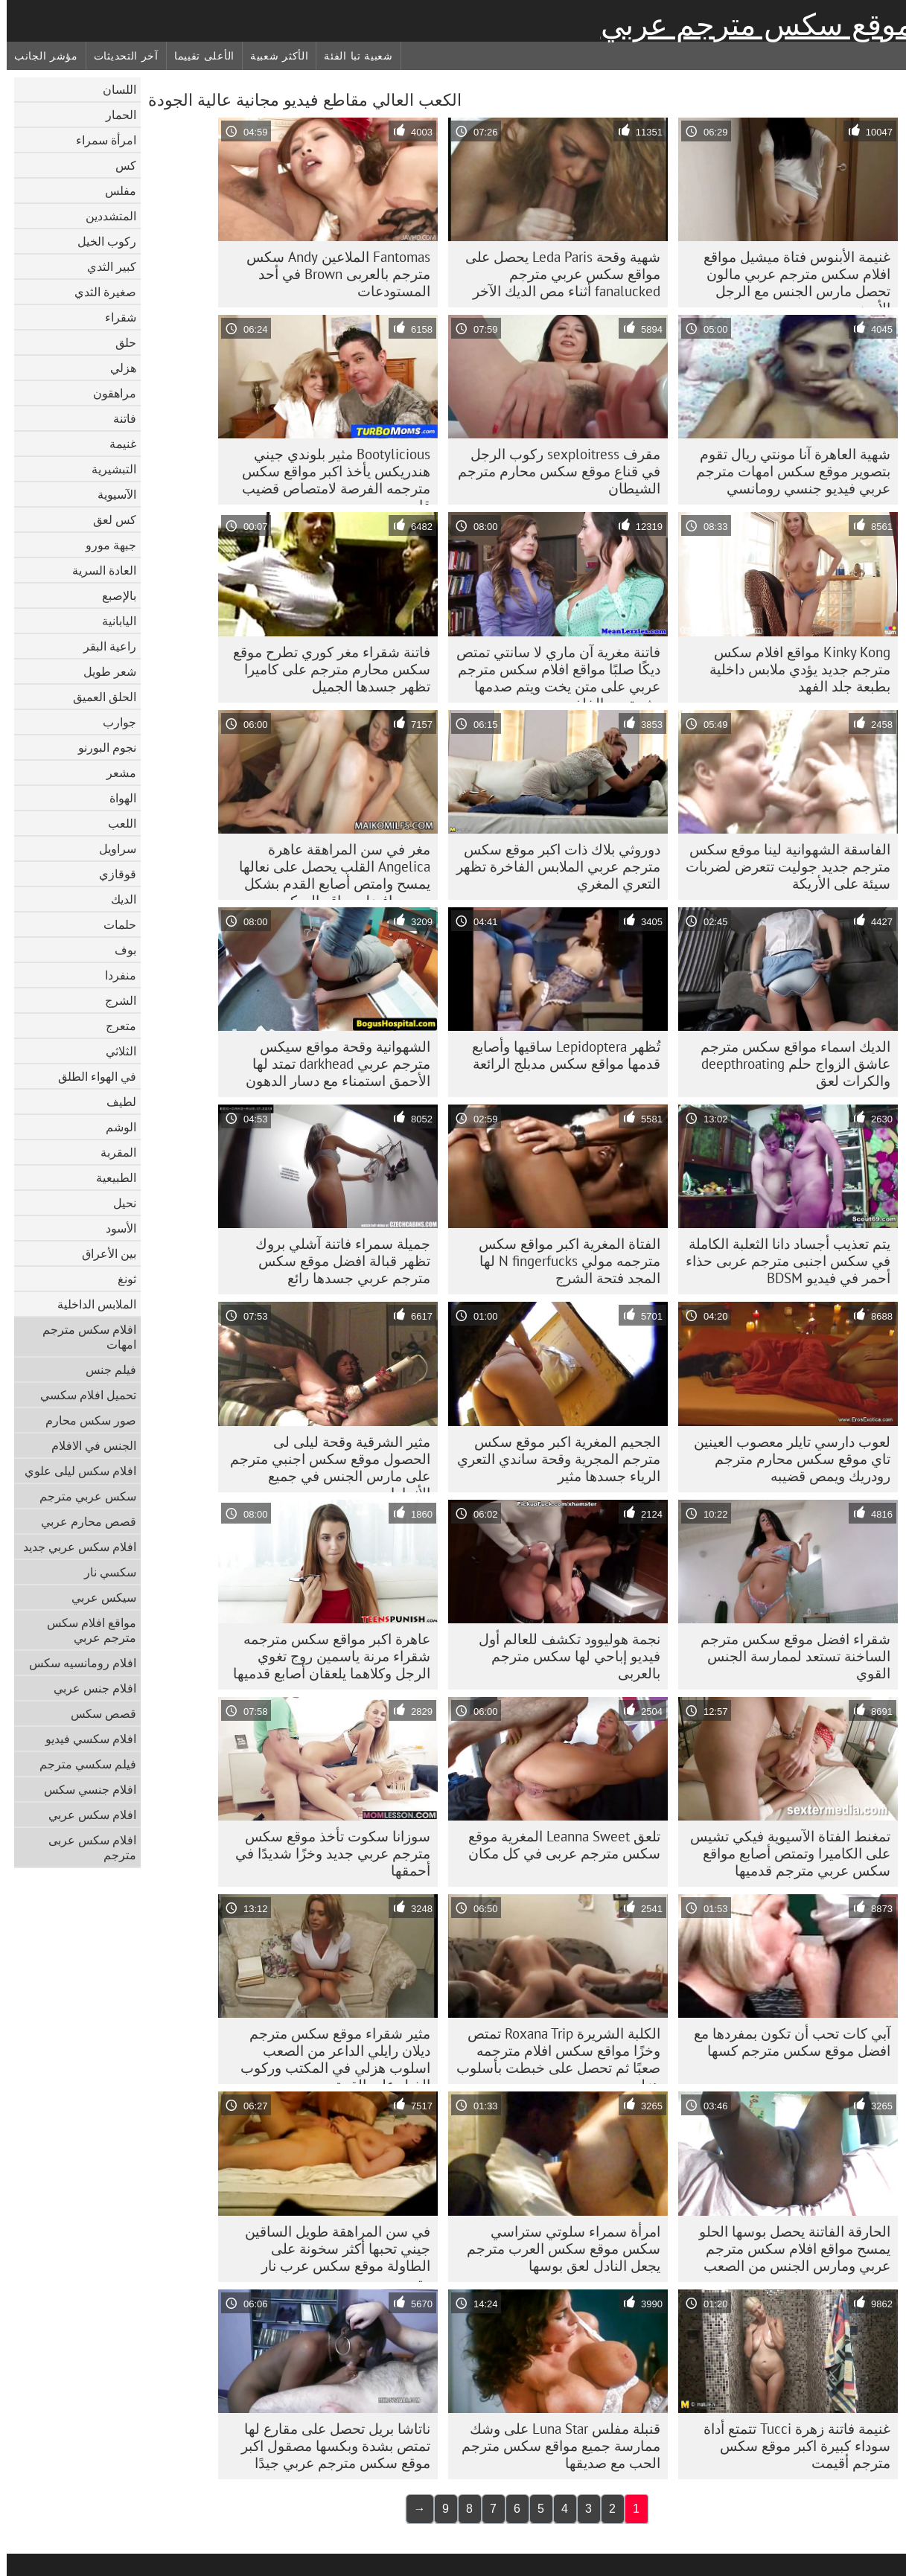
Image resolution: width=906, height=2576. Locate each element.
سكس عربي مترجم (81, 1496)
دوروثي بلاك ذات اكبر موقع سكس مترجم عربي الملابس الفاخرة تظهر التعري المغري (552, 866)
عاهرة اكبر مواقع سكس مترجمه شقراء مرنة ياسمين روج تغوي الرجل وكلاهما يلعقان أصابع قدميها (325, 1656)
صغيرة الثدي (99, 291)
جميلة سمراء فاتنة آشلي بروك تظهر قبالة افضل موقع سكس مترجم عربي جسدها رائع (336, 1261)
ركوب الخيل (100, 241)
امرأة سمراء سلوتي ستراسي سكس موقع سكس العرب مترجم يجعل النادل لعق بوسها (557, 2248)
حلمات (113, 924)
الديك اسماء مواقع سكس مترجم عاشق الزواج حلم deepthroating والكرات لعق (789, 1064)
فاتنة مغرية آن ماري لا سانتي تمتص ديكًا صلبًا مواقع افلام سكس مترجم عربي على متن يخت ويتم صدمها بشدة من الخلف (552, 673)
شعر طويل (103, 671)
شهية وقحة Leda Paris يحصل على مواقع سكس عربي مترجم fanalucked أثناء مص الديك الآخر (556, 274)
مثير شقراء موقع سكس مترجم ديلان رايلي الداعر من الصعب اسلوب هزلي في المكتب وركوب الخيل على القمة (329, 2054)
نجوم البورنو (100, 747)
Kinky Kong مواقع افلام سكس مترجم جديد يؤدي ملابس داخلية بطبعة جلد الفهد (793, 669)
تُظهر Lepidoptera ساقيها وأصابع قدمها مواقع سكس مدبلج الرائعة (559, 1055)
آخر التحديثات (119, 56)
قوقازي (111, 873)
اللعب (115, 823)
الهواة (116, 797)
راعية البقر (103, 646)
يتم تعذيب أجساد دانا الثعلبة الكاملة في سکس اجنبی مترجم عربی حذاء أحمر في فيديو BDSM (781, 1261)
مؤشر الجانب (39, 56)
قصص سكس (97, 1713)
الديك (117, 899)
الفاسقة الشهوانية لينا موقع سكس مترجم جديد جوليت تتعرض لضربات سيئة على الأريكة (781, 866)
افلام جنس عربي (88, 1688)
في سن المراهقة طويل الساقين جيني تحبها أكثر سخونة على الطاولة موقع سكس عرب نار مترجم (331, 2252)
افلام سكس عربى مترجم (86, 1847)
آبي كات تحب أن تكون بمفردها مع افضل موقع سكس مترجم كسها (785, 2041)
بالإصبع (112, 595)
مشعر (115, 772)
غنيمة (116, 443)
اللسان (113, 89)
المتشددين (104, 215)
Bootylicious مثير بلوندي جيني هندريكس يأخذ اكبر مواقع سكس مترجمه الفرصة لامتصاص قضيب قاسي (329, 475)
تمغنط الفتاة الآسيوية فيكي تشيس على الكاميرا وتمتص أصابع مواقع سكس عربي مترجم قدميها (783, 1853)
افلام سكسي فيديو (84, 1738)
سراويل (111, 848)
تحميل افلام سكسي (82, 1394)
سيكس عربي (97, 1597)
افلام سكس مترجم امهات (83, 1337)
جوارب (113, 722)
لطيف (115, 1101)
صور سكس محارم (84, 1420)
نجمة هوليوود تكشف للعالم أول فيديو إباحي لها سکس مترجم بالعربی (563, 1656)
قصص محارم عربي (82, 1521)
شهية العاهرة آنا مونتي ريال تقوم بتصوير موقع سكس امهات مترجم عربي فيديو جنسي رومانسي (786, 471)
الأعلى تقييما (198, 56)
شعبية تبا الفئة (351, 56)
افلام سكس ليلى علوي (74, 1470)
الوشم (114, 1126)
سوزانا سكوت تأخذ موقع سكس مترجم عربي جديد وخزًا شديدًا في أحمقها (326, 1853)
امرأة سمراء (99, 139)
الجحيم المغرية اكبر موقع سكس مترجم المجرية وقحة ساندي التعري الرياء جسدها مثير (552, 1459)
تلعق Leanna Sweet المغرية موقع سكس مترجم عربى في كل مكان (558, 1844)
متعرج (114, 1025)
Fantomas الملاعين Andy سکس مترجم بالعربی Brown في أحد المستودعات (332, 274)
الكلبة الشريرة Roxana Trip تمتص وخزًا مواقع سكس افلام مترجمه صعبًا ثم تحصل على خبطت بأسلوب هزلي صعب (552, 2054)
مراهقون (108, 393)
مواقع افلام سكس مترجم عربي (85, 1630)
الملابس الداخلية (90, 1304)
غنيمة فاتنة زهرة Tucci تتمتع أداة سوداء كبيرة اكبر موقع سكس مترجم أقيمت (790, 2446)
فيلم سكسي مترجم (81, 1764)
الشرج (114, 1000)
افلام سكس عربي (86, 1814)
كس (119, 165)
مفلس (114, 190)
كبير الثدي (105, 266)
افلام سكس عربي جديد (73, 1546)
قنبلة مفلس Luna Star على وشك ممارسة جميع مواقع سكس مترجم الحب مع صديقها (554, 2446)
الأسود (114, 1228)
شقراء (114, 317)
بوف (119, 949)
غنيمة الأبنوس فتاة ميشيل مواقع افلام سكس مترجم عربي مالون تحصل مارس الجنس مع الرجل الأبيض (790, 277)
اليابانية (112, 620)
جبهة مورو (104, 544)
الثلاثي (114, 1050)
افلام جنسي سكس (83, 1789)
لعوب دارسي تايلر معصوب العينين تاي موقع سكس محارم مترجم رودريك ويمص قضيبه (785, 1459)
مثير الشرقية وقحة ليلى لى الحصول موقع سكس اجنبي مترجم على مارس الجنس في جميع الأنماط (323, 1462)
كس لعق (108, 519)
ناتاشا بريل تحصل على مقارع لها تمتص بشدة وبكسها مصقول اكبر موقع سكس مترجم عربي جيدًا (329, 2446)
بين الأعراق (102, 1253)
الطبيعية (109, 1177)
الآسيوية (110, 494)
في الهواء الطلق (90, 1076)
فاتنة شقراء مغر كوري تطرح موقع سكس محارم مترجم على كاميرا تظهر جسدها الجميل (325, 669)
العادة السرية (98, 570)
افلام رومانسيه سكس (76, 1662)
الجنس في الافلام (87, 1445)
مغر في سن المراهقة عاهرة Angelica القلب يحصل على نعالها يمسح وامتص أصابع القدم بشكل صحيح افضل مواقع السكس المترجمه (328, 870)
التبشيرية (107, 468)
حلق (119, 342)
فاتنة (118, 418)
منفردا (114, 975)
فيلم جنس (104, 1369)
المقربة (112, 1152)
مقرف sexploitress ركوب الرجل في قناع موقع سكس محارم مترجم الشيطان (552, 471)
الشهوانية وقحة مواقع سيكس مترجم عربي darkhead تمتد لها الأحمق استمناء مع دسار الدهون (331, 1064)
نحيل (118, 1202)
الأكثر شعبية (272, 56)
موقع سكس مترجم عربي (750, 24)
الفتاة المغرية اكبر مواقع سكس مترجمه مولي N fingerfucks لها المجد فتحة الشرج (563, 1261)
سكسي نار (103, 1572)
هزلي (116, 367)
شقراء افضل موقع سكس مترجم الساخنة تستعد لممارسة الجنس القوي (789, 1656)
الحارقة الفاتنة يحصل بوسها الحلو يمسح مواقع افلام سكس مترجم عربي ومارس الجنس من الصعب (788, 2248)
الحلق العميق (98, 696)
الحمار (114, 114)
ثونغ (120, 1278)
